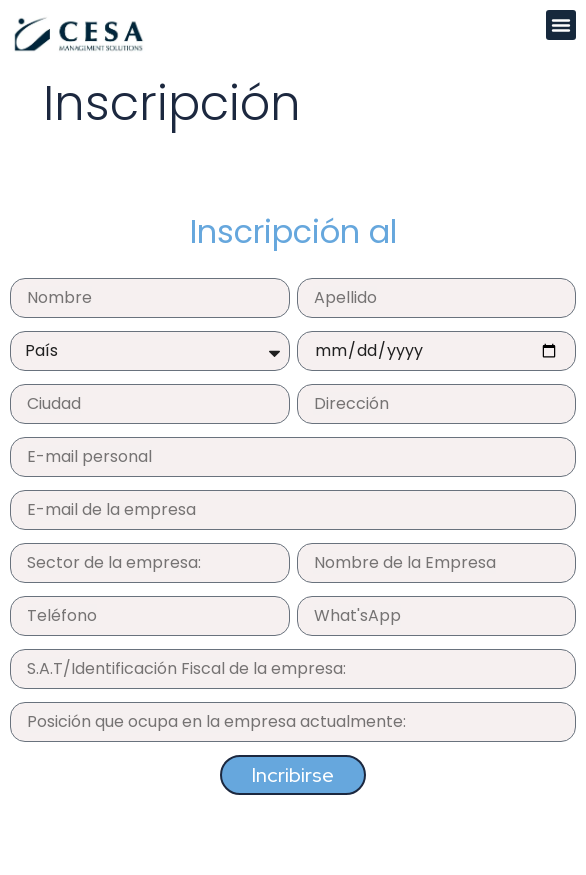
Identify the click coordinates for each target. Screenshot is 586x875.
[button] (561, 25)
